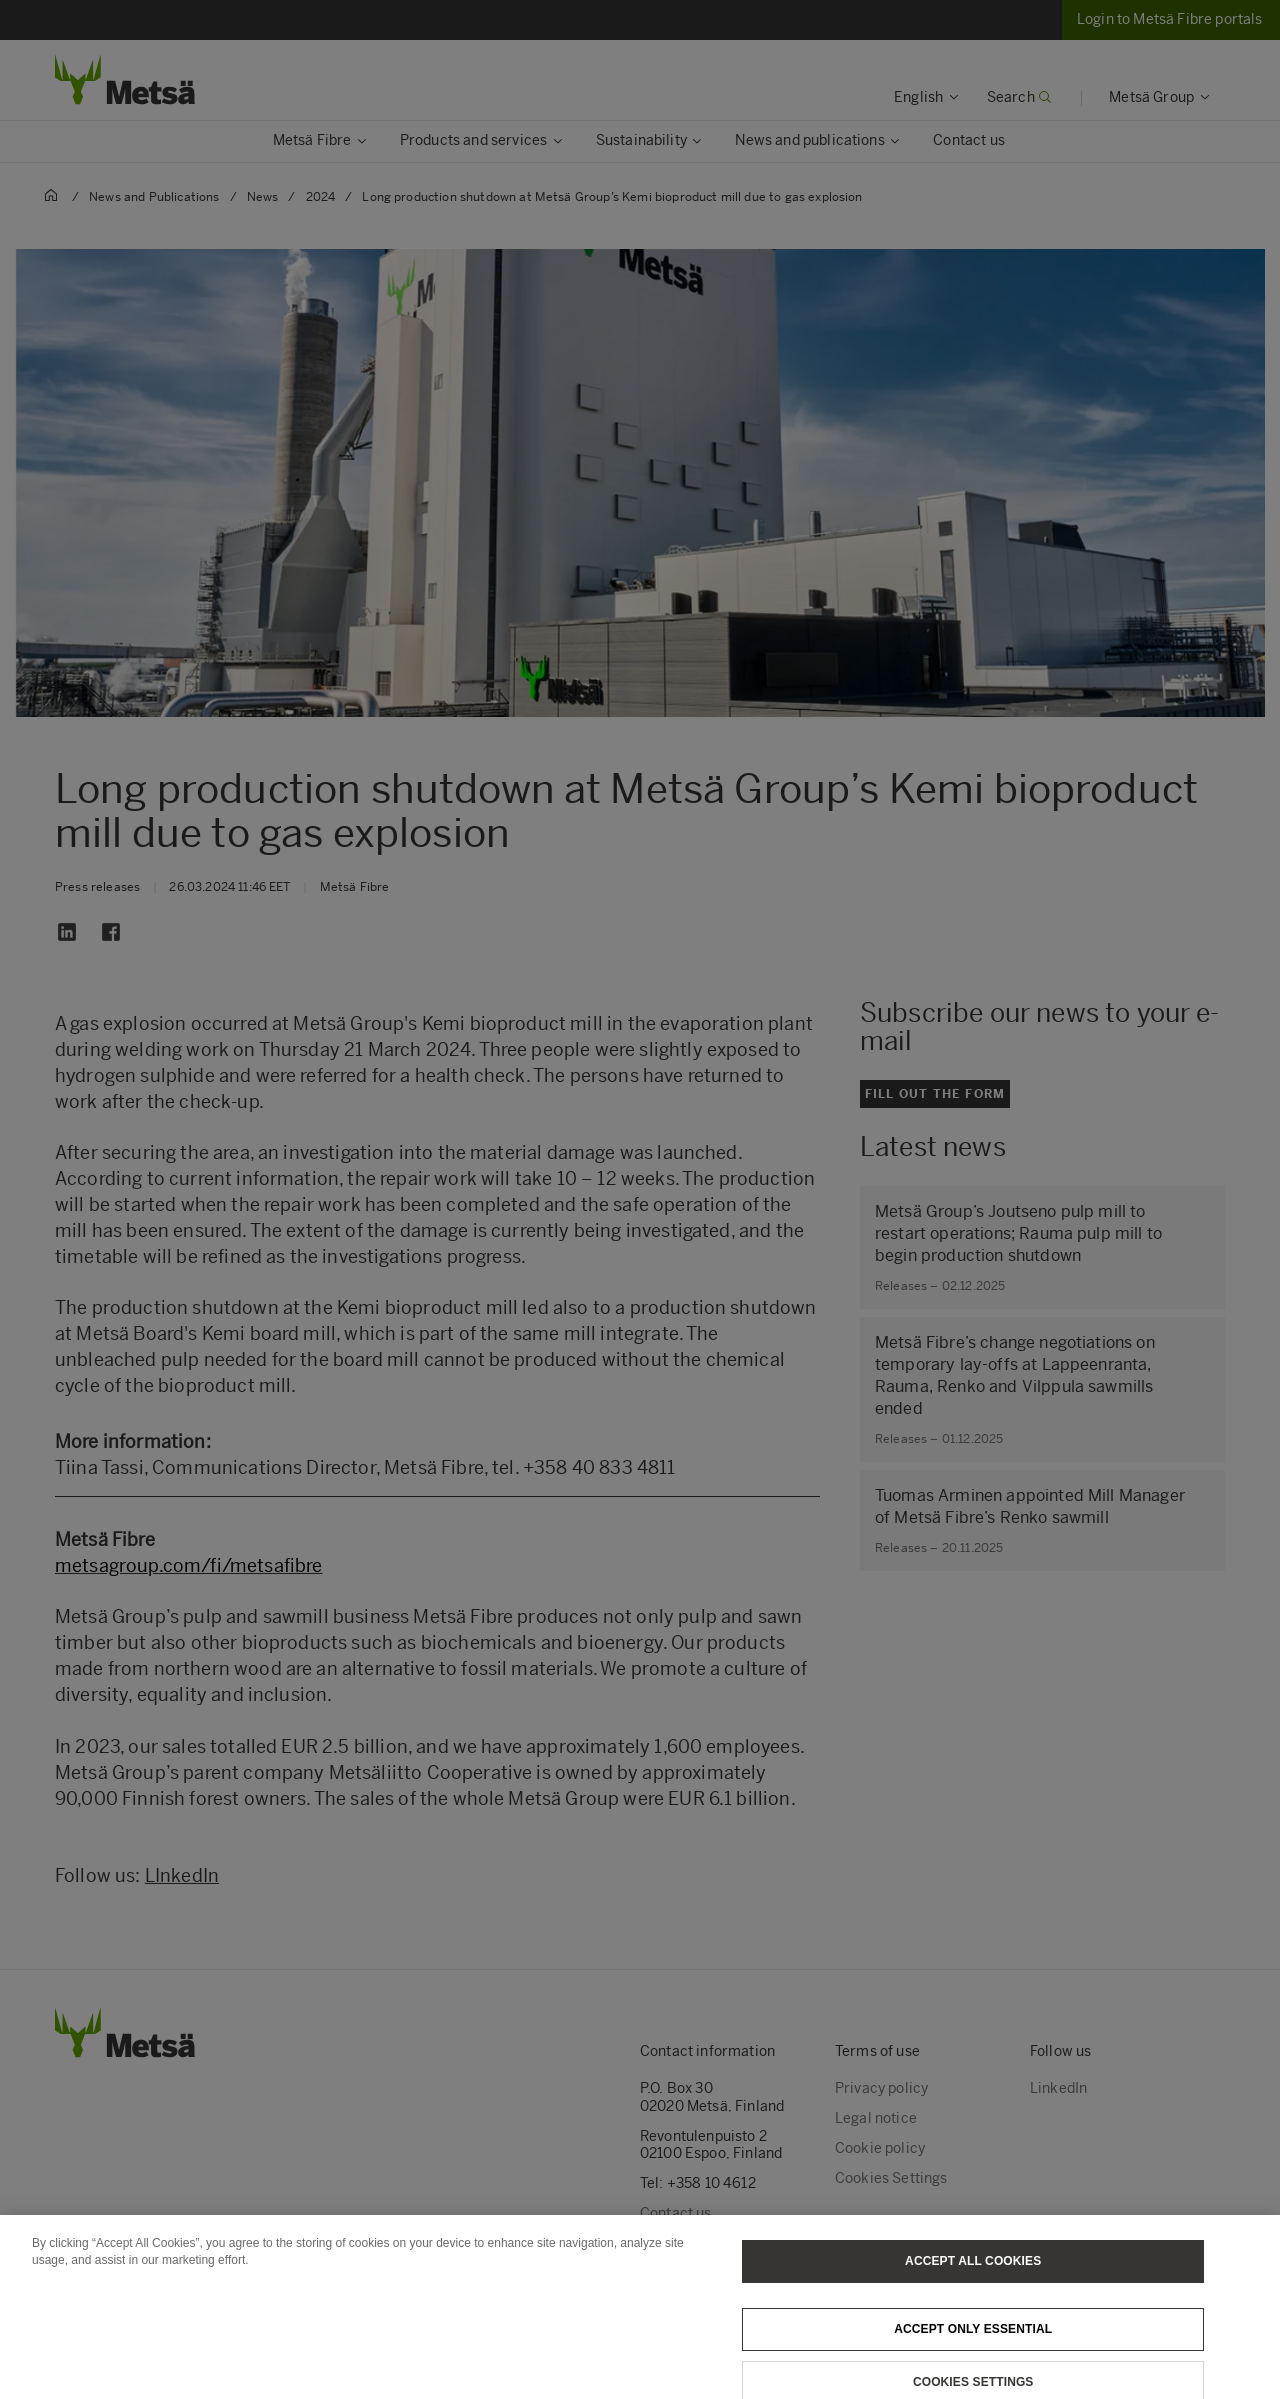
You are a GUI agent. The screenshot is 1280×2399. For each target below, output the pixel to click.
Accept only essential (973, 2339)
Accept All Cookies (973, 2271)
